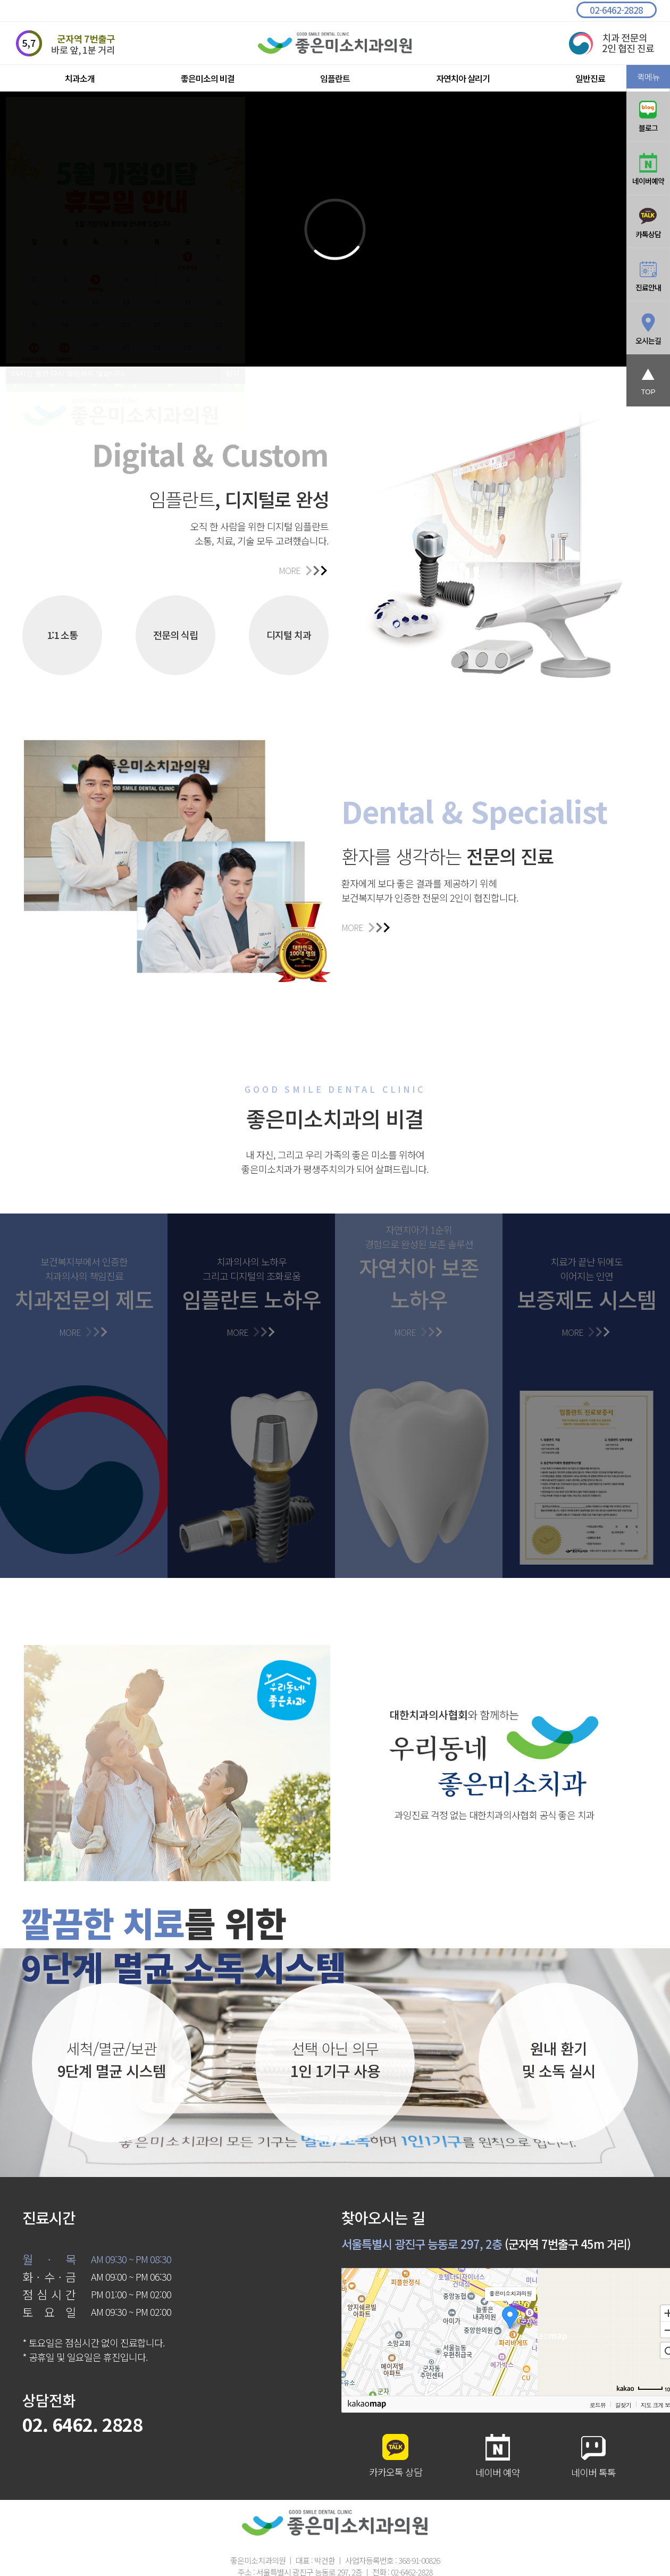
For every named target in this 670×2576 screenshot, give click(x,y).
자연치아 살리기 (463, 78)
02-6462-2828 (616, 9)
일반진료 (590, 78)
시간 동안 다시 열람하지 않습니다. (68, 373)
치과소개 (80, 78)
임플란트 (335, 78)
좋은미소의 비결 (207, 78)
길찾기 (623, 2404)
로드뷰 (598, 2404)
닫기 (233, 373)
